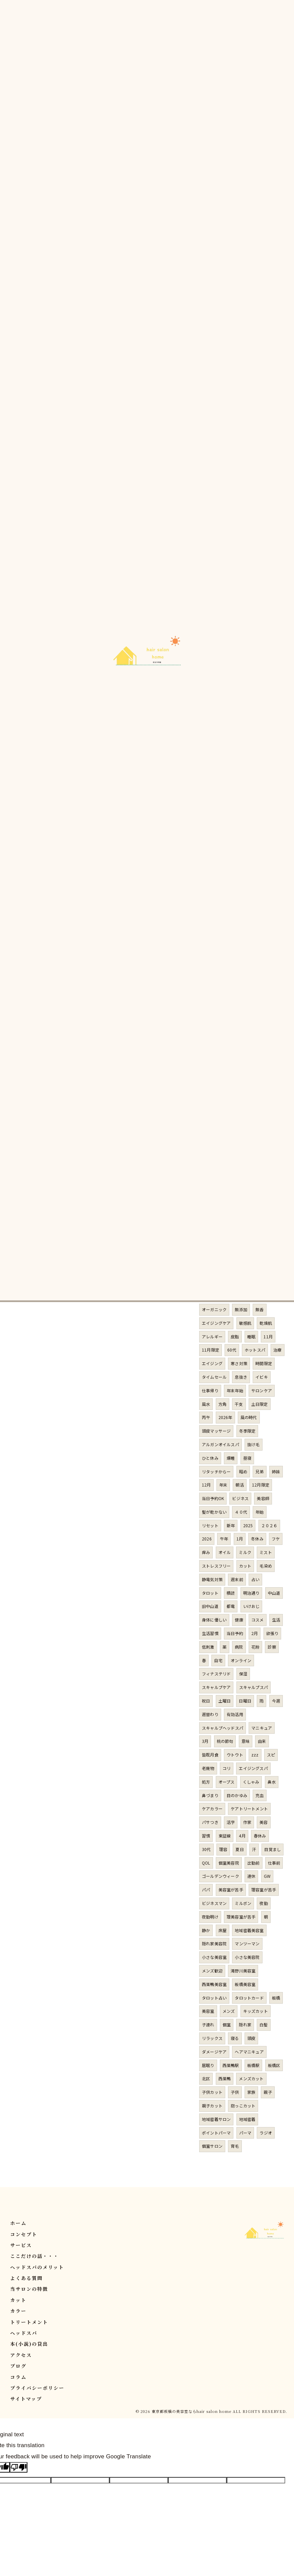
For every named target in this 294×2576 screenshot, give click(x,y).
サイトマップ (26, 2398)
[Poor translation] (18, 2467)
